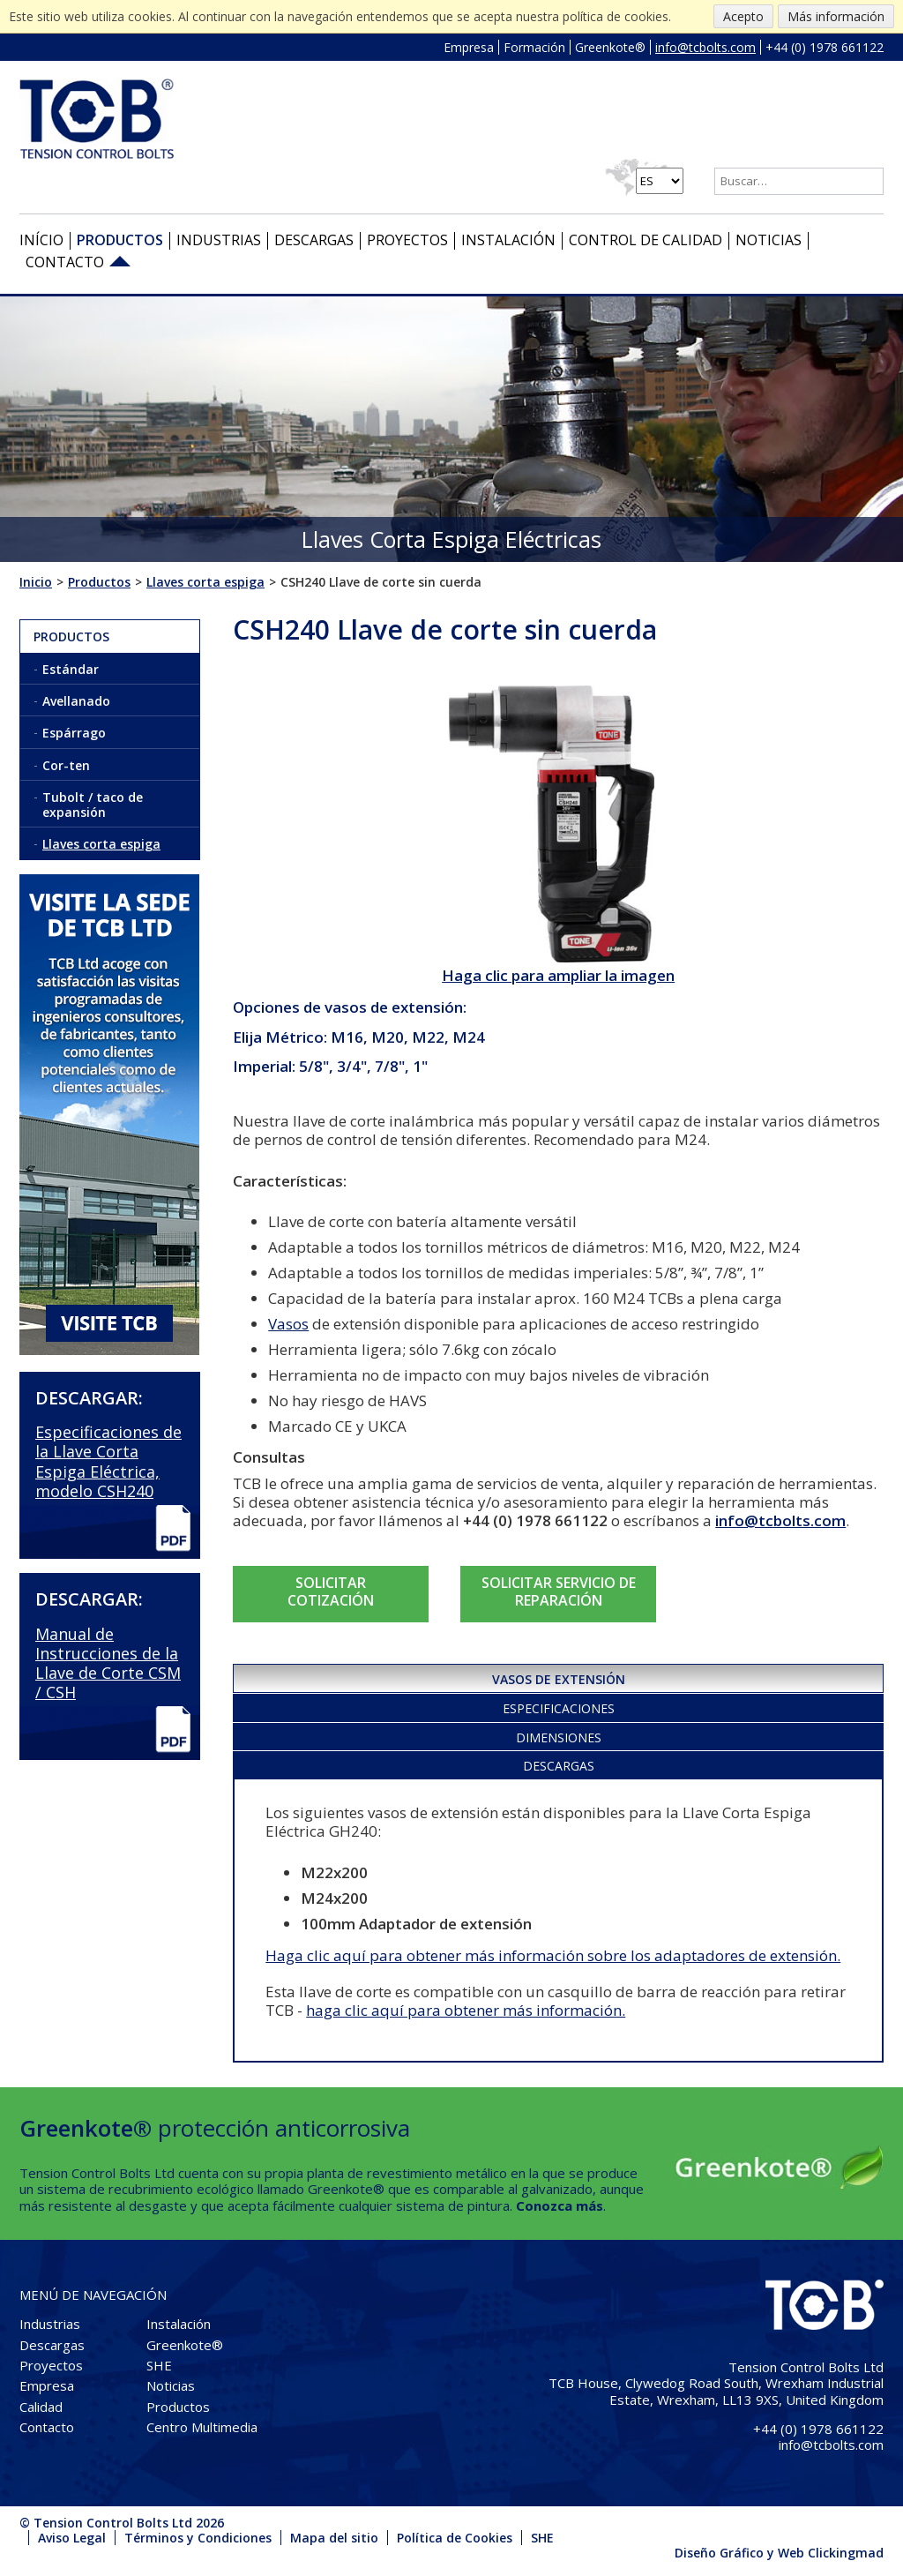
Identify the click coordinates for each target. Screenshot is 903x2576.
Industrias (218, 240)
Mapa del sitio (334, 2537)
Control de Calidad (645, 240)
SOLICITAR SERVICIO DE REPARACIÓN (558, 1591)
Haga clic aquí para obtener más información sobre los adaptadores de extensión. (552, 1955)
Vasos (288, 1324)
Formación (534, 47)
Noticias (768, 240)
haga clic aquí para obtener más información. (465, 2010)
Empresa (469, 47)
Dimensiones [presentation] (558, 1737)
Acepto (743, 16)
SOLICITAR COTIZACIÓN (330, 1591)
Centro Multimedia (201, 2427)
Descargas (314, 240)
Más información (835, 16)
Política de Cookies (454, 2537)
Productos (120, 240)
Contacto (65, 262)
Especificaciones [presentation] (559, 1708)
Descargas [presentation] (558, 1765)
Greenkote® (610, 47)
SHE (159, 2365)
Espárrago (74, 732)
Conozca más (559, 2205)
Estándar (70, 669)
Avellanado (76, 701)
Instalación (508, 240)
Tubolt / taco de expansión (92, 804)
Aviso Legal (72, 2537)
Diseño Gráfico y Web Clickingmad (779, 2552)
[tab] (558, 1677)
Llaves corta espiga (101, 843)
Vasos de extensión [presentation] (558, 1679)
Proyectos (407, 240)
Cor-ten (66, 765)
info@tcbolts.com (705, 47)
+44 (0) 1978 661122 (824, 47)
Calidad (41, 2406)
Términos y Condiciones (198, 2537)
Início (41, 240)
